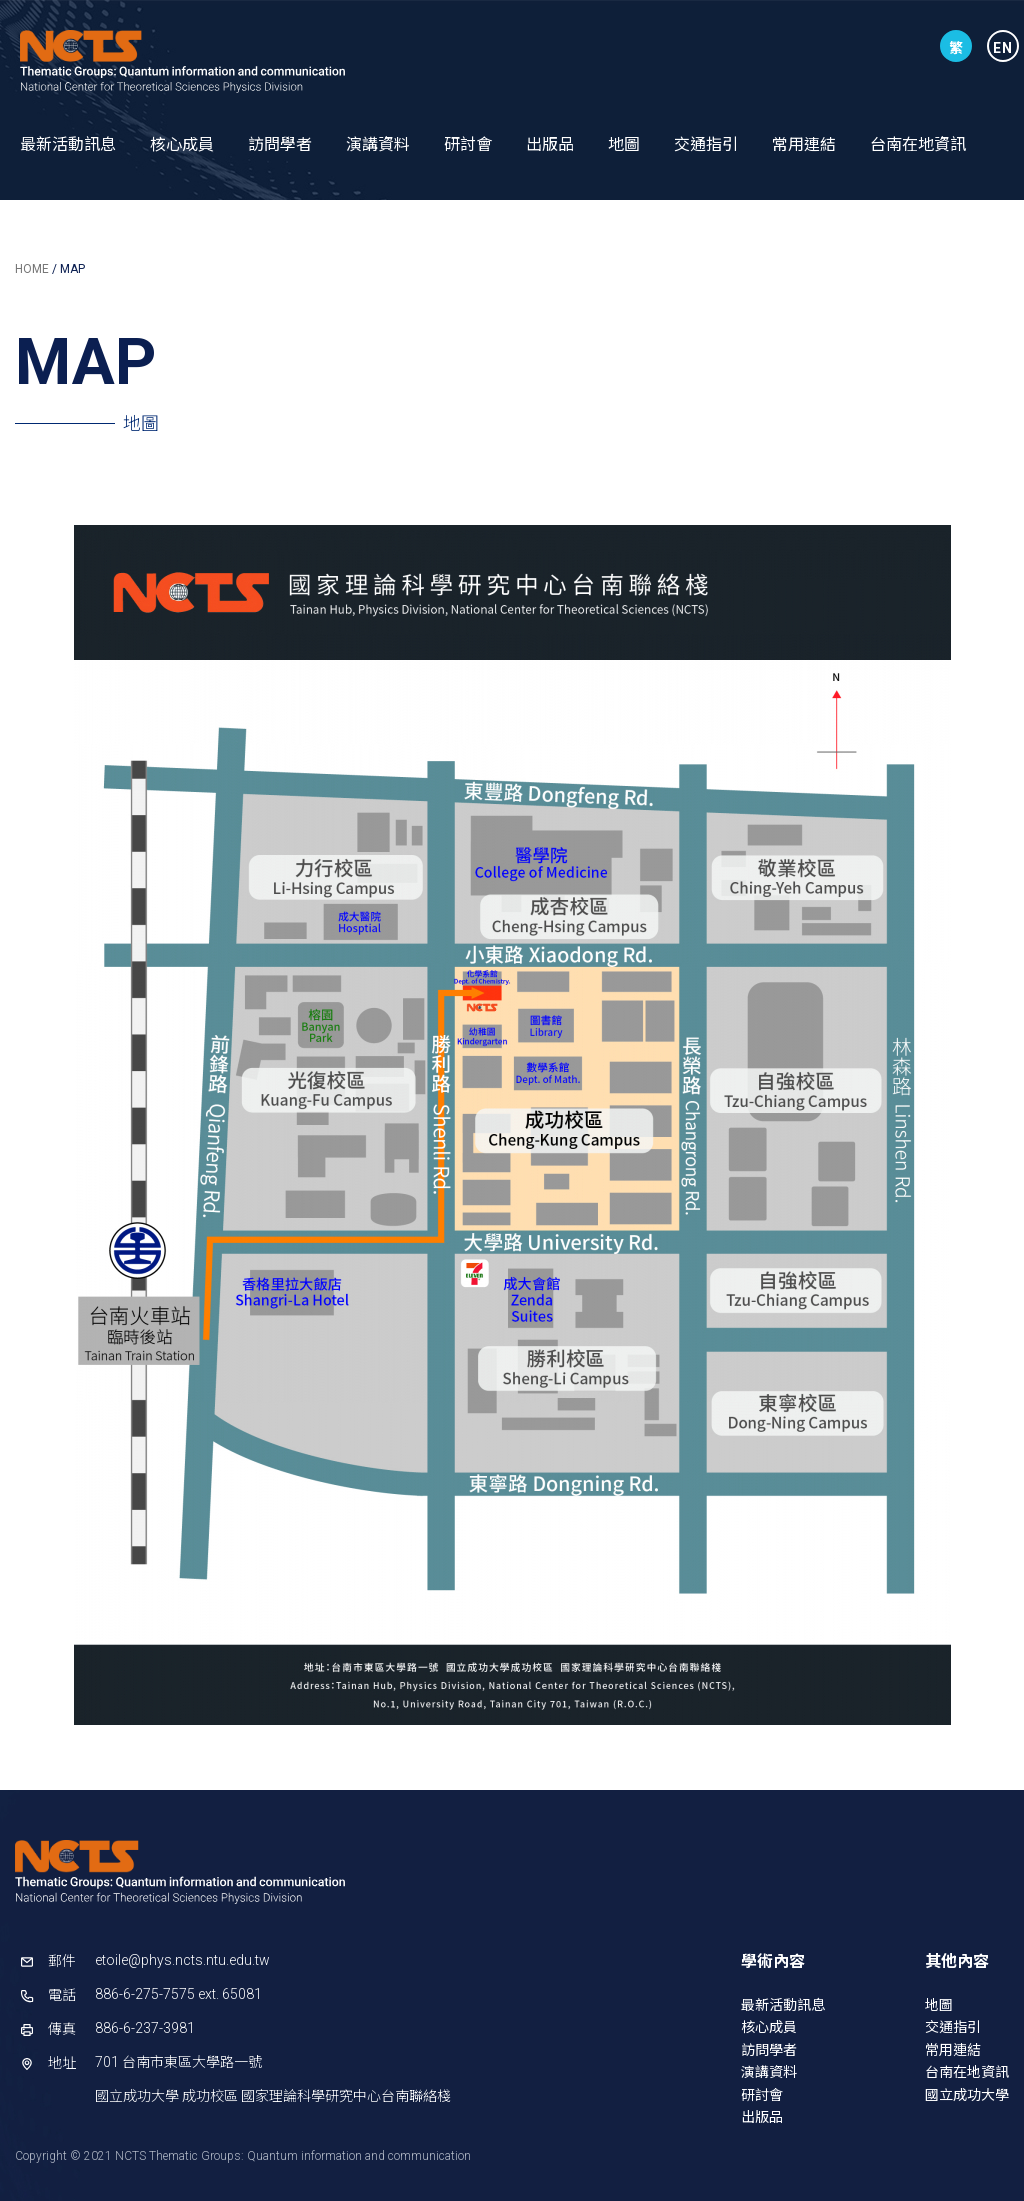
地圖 (624, 144)
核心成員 (182, 144)
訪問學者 (280, 144)
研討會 (468, 144)
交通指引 (706, 144)
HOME (32, 269)
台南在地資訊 (918, 144)
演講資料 (378, 144)
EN (1003, 48)
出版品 (550, 144)
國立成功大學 (967, 2095)
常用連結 (804, 144)
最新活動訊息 (68, 144)
